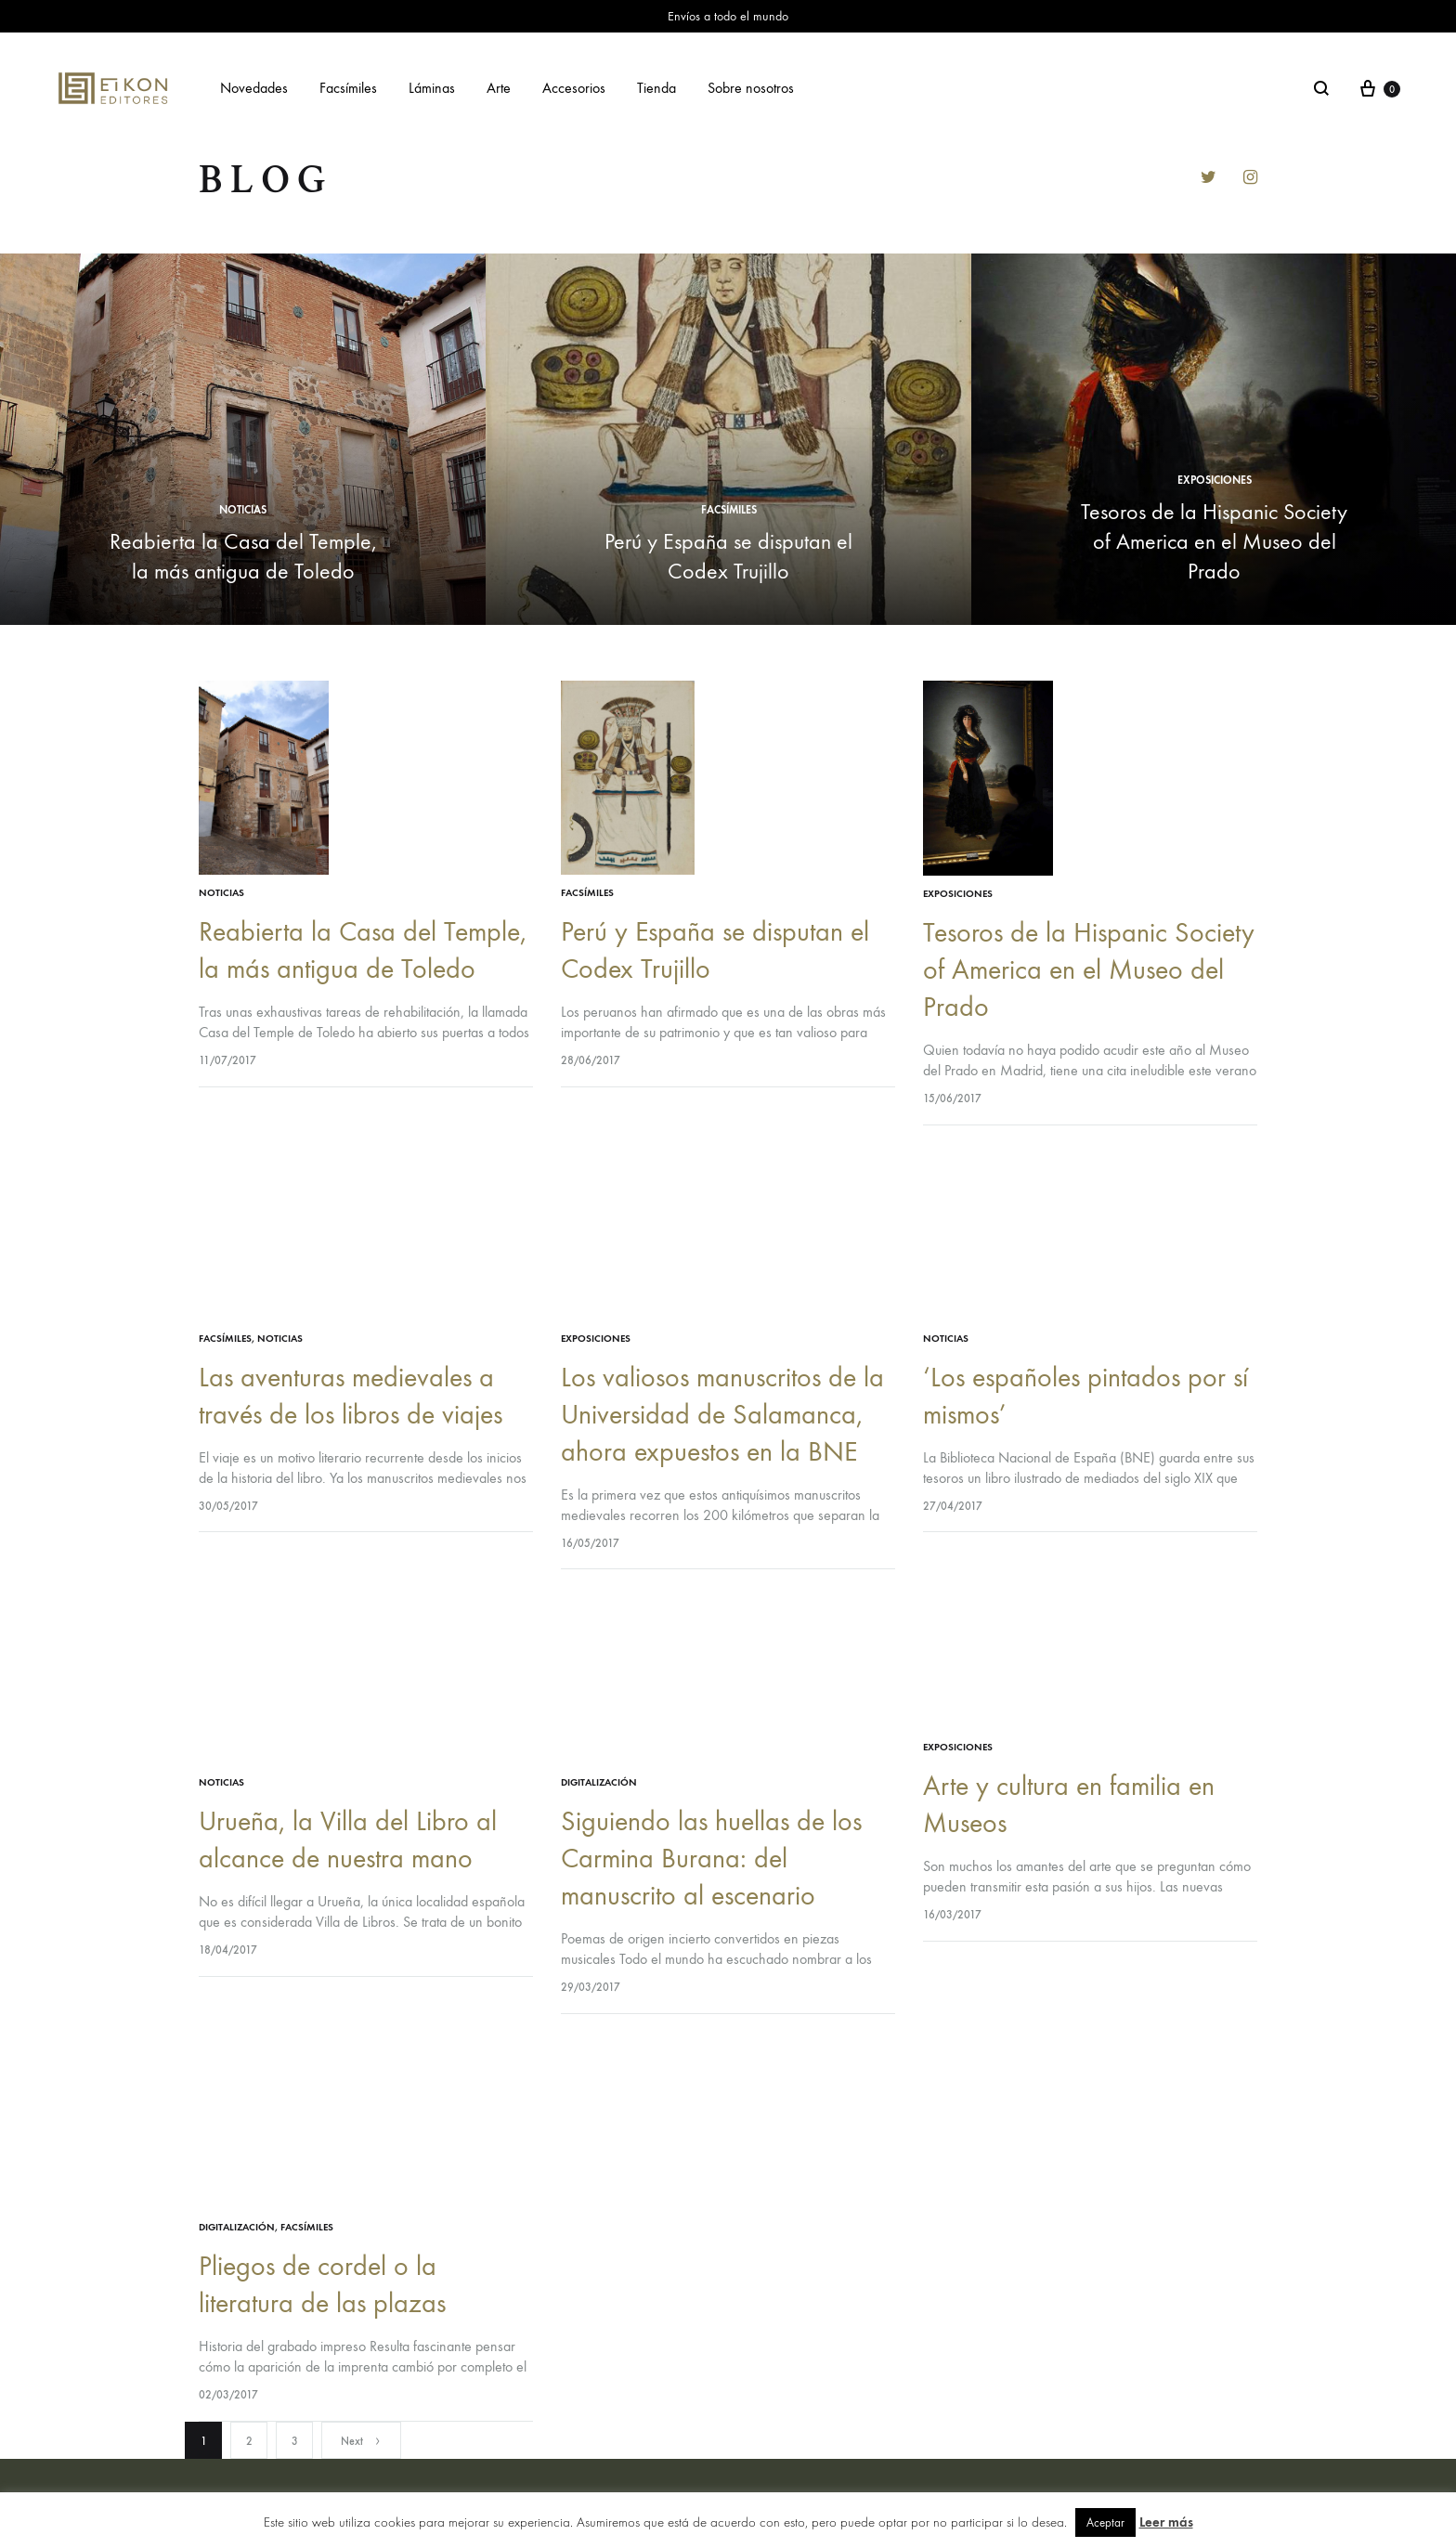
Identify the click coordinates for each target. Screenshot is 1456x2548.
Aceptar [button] (1105, 2522)
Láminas (432, 88)
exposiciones (1214, 480)
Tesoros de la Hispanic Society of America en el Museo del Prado (1214, 541)
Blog (266, 179)
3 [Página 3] (295, 2441)
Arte (499, 88)
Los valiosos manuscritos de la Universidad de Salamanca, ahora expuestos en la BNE (722, 1414)
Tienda (656, 88)
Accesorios (573, 88)
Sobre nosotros (751, 88)
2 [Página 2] (249, 2441)
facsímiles (729, 509)
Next (361, 2441)
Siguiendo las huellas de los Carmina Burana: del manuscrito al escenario (711, 1858)
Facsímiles (348, 88)
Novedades (254, 88)
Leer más (1166, 2522)
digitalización (599, 1782)
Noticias (242, 509)
